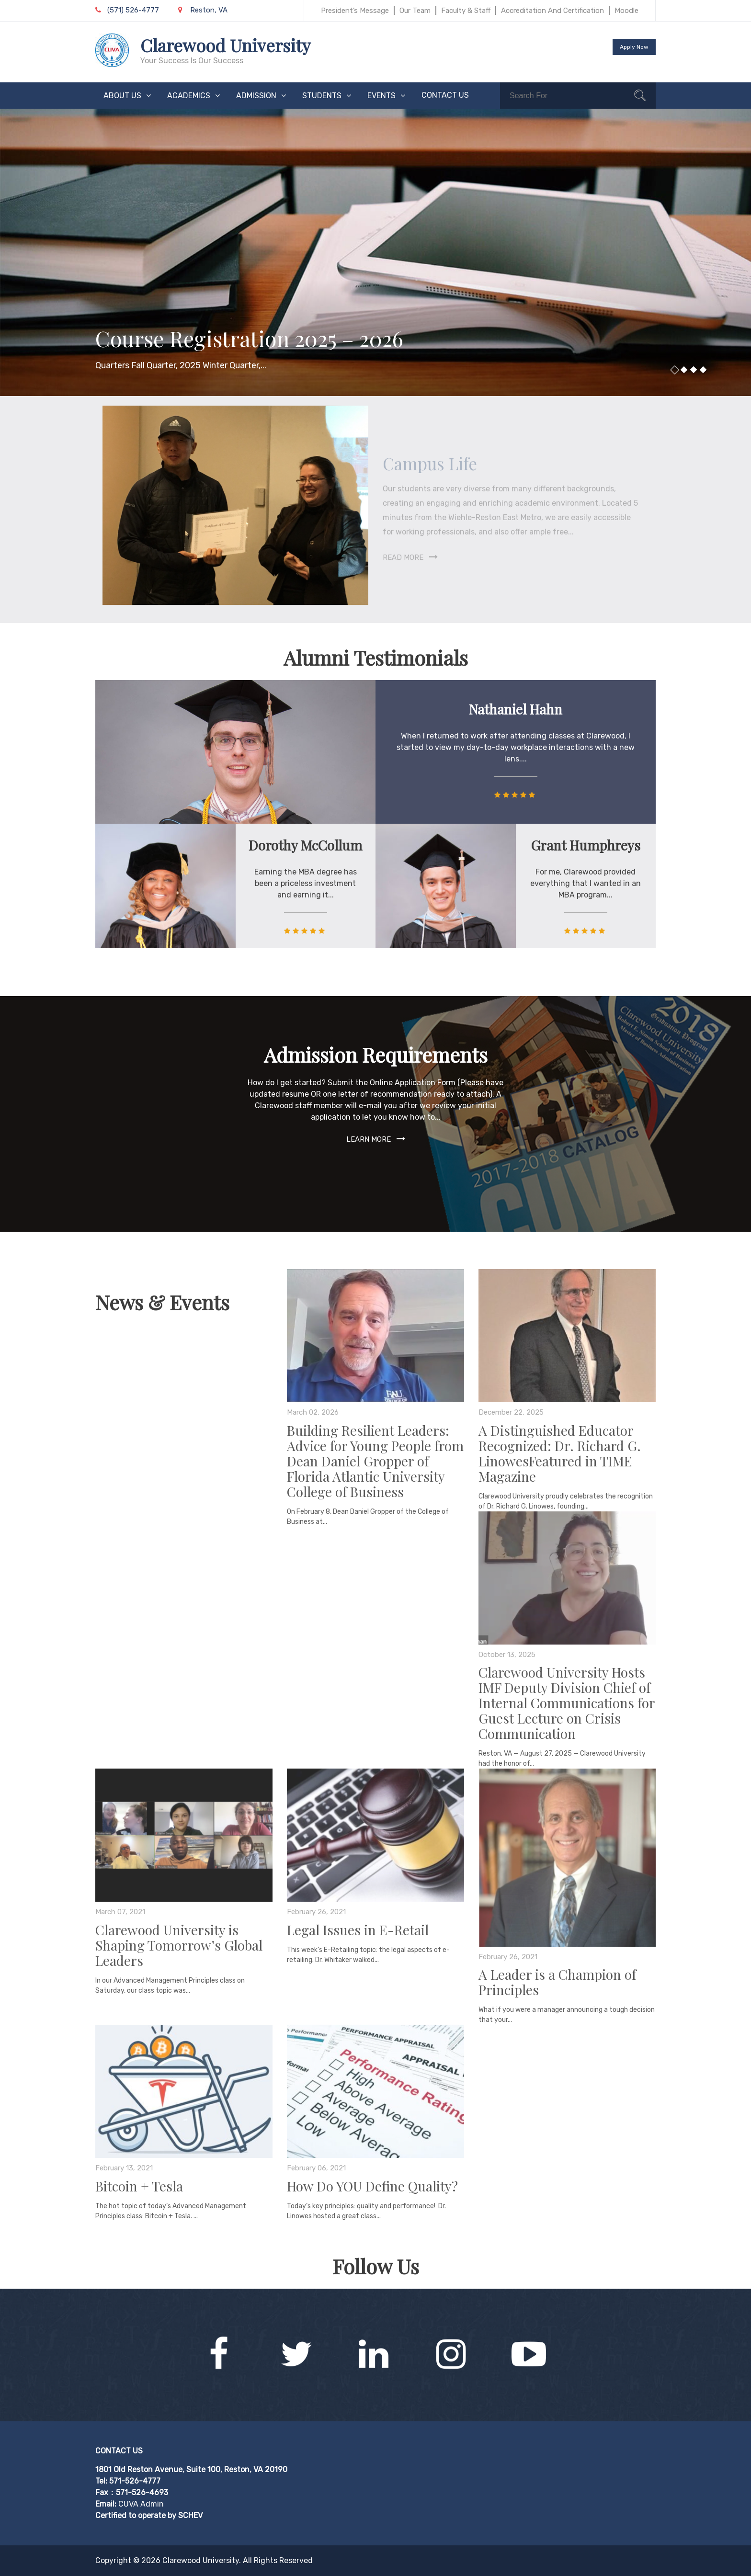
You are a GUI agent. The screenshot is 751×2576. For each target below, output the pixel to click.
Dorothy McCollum (305, 845)
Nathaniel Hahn (515, 709)
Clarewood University (225, 45)
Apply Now (634, 47)
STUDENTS (321, 95)
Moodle (626, 10)
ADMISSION (256, 95)
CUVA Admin (141, 2503)
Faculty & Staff (465, 10)
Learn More (368, 1139)
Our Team (415, 10)
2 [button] (684, 369)
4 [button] (703, 369)
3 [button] (693, 369)
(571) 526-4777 (127, 10)
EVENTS (381, 95)
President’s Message (355, 10)
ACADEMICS (188, 95)
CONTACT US (445, 95)
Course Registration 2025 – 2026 (249, 338)
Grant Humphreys (585, 845)
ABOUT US (122, 95)
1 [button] (674, 369)
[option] (375, 252)
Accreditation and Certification (552, 10)
